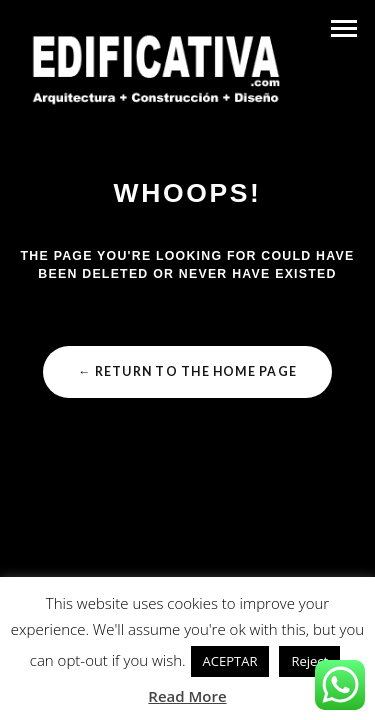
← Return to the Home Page (187, 371)
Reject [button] (309, 661)
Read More (187, 696)
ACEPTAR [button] (230, 661)
